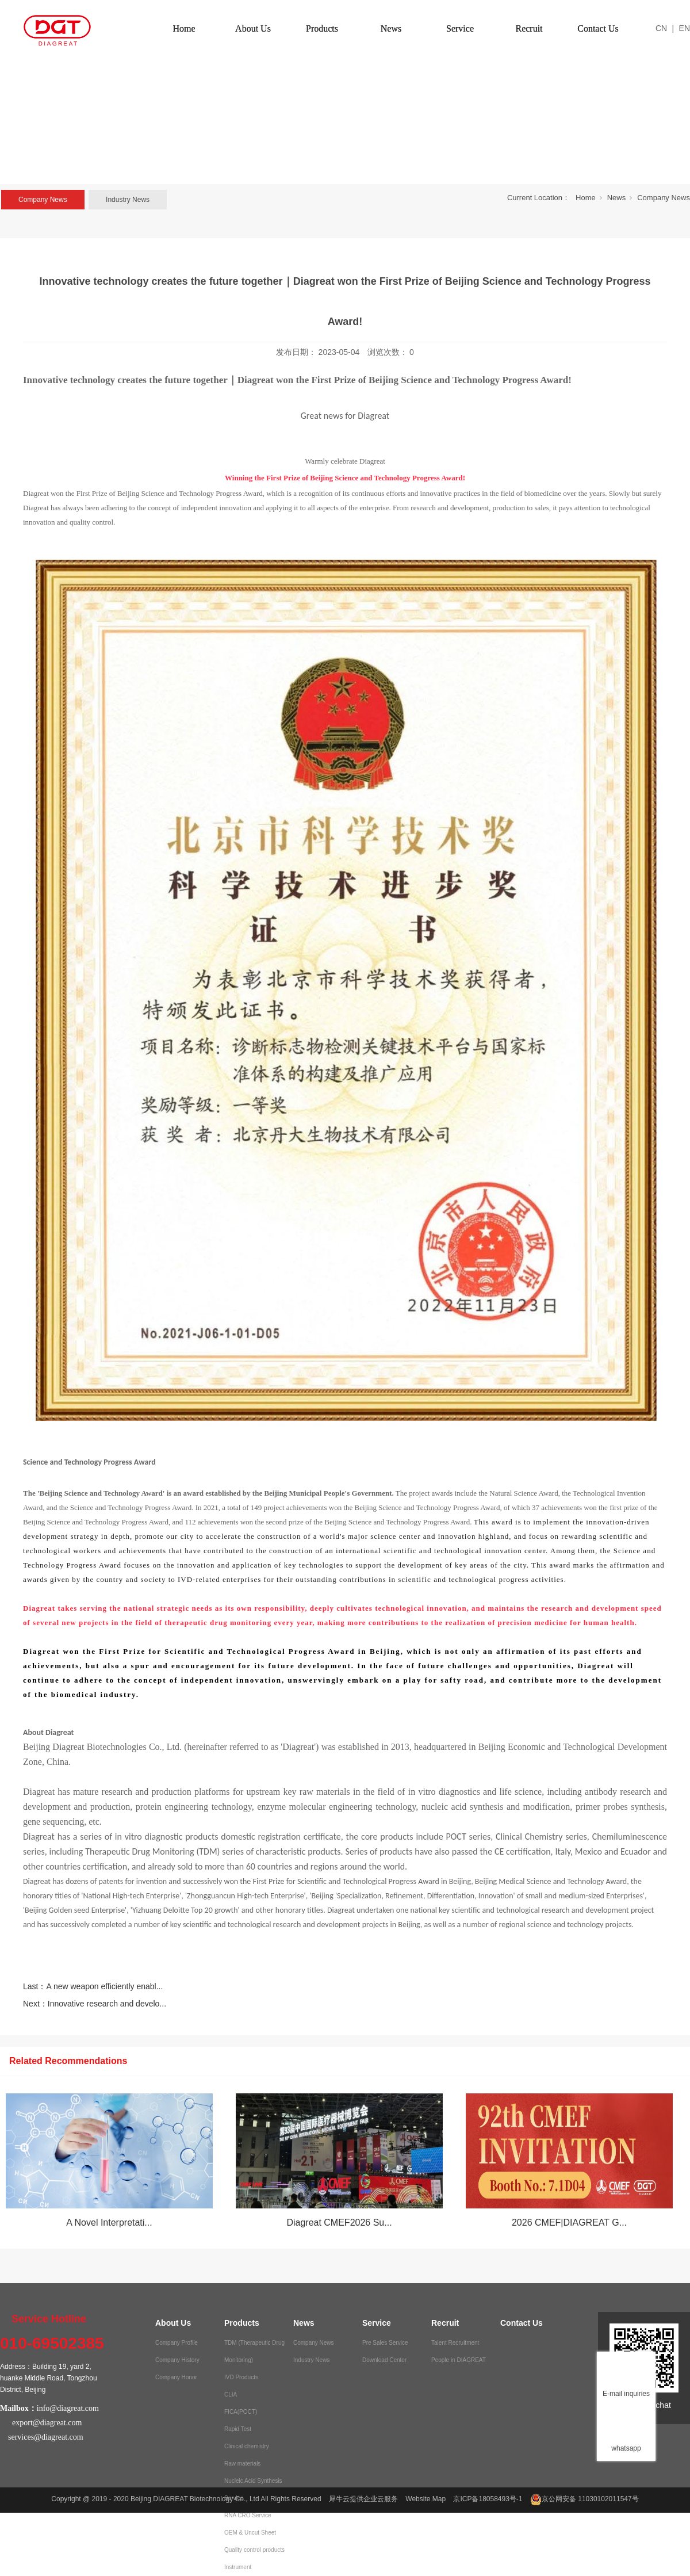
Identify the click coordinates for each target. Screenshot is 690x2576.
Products (322, 28)
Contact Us (598, 28)
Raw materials (242, 2463)
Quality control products (254, 2550)
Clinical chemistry (246, 2446)
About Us (253, 28)
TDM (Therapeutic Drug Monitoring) (254, 2351)
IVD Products (241, 2377)
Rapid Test (237, 2429)
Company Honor (176, 2377)
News (391, 28)
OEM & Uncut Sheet (250, 2532)
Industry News (128, 200)
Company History (177, 2360)
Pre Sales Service (385, 2343)
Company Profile (176, 2343)
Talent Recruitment (455, 2343)
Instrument (237, 2567)
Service (460, 28)
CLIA (230, 2394)
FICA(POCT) (240, 2412)
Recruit (528, 28)
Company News (42, 200)
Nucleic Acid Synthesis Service (253, 2489)
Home (183, 28)
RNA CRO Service (247, 2515)
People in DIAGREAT (458, 2360)
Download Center (384, 2360)
